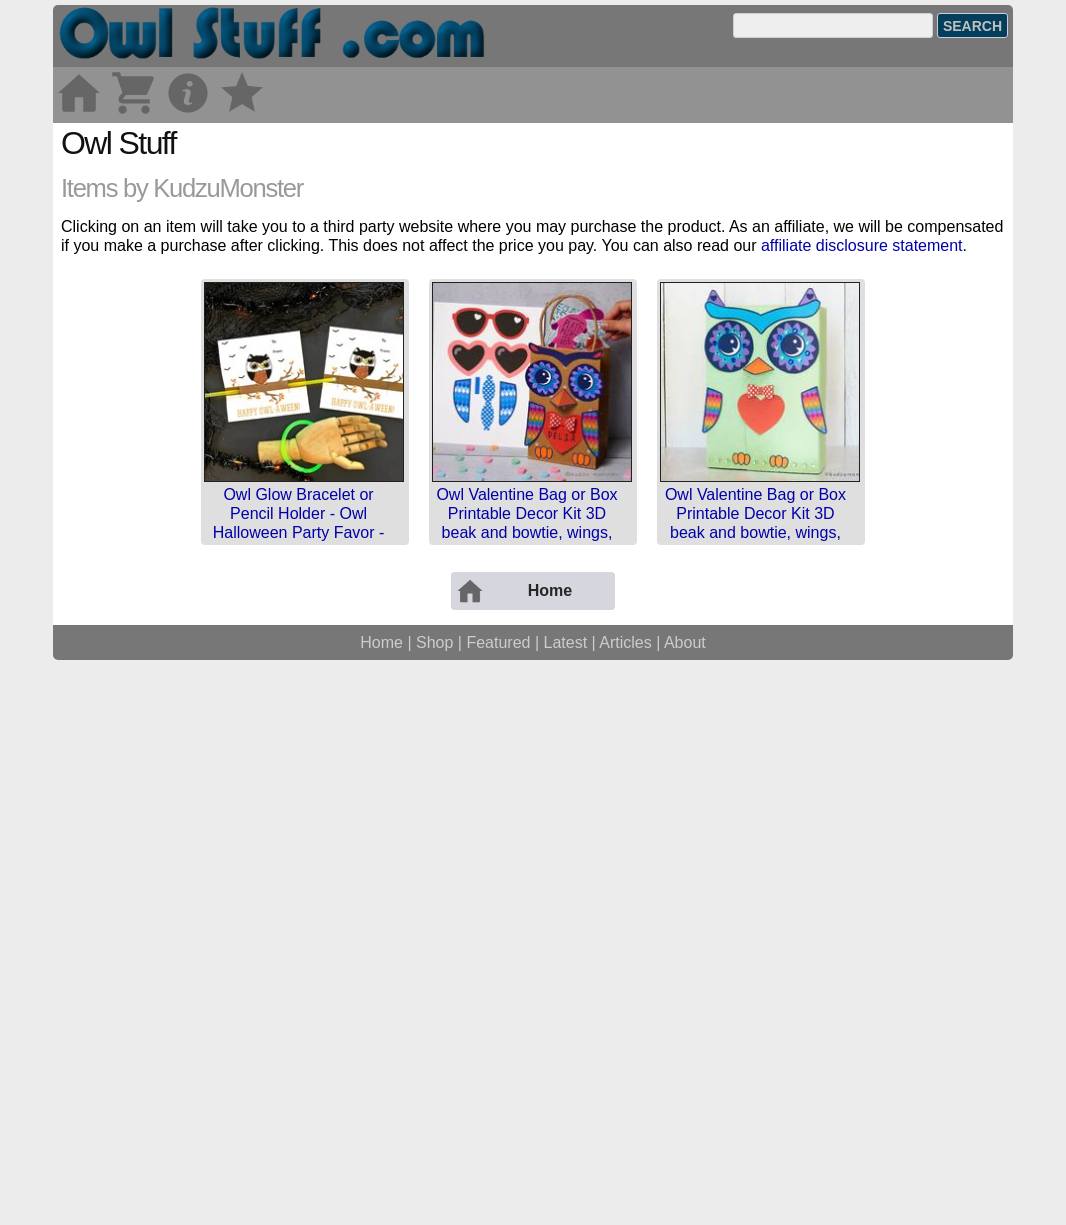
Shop (434, 1202)
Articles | (631, 1202)
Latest (566, 1202)
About (685, 1202)
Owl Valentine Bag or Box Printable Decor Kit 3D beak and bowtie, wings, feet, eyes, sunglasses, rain (526, 813)
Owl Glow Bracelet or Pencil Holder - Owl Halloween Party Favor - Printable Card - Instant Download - (299, 813)
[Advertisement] (533, 263)
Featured (498, 1202)
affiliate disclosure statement (862, 525)
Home (381, 1202)
